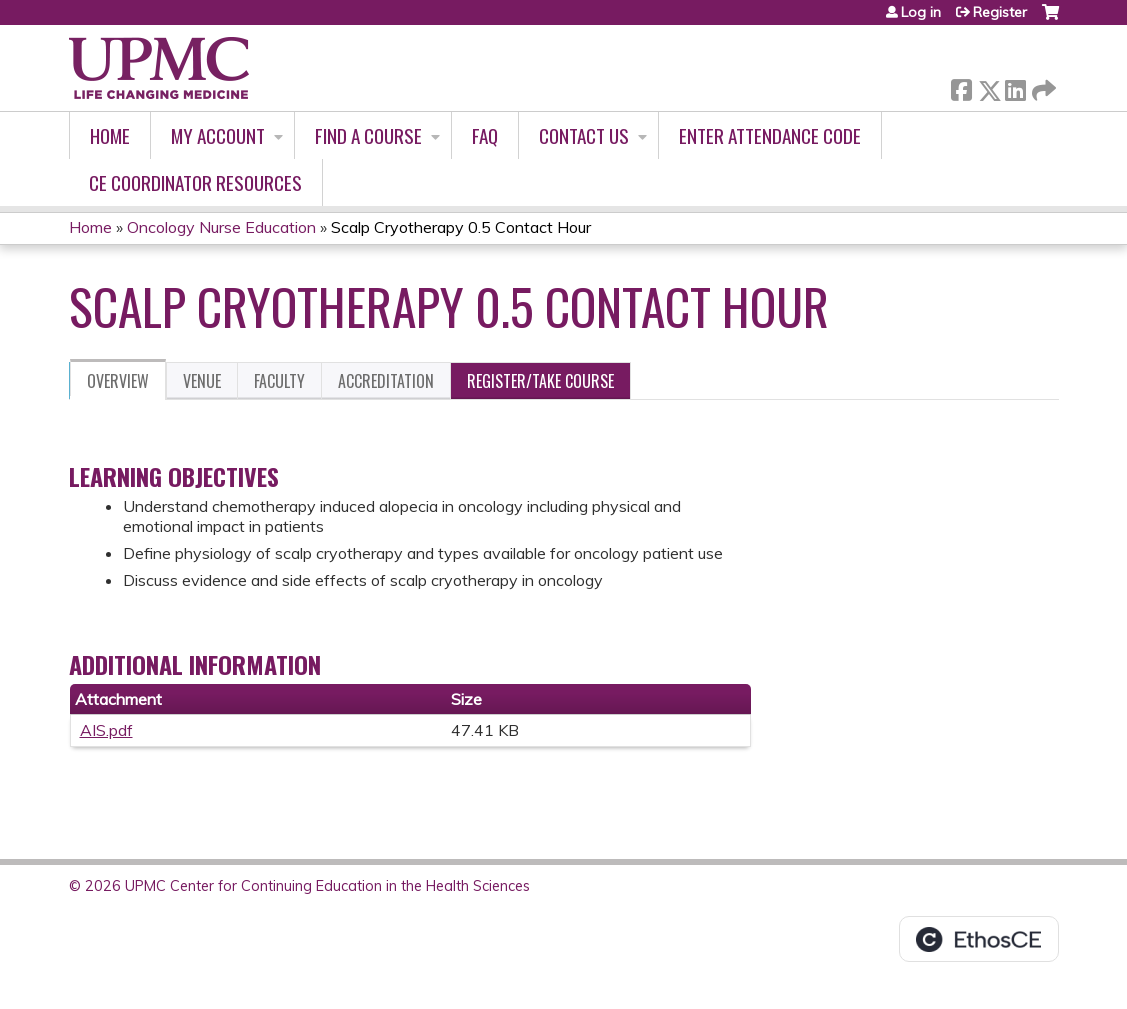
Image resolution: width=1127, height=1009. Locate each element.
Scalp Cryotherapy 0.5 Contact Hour (461, 227)
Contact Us (584, 135)
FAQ (485, 135)
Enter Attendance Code (770, 135)
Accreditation (386, 381)
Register (1000, 12)
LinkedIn (1015, 86)
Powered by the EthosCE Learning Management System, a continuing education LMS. (979, 939)
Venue (202, 381)
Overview (118, 381)
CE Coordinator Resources (195, 182)
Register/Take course (540, 381)
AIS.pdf (106, 730)
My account (218, 135)
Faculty (279, 381)
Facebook (961, 86)
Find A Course (368, 135)
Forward (1042, 86)
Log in (921, 12)
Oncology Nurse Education (221, 227)
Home (110, 135)
